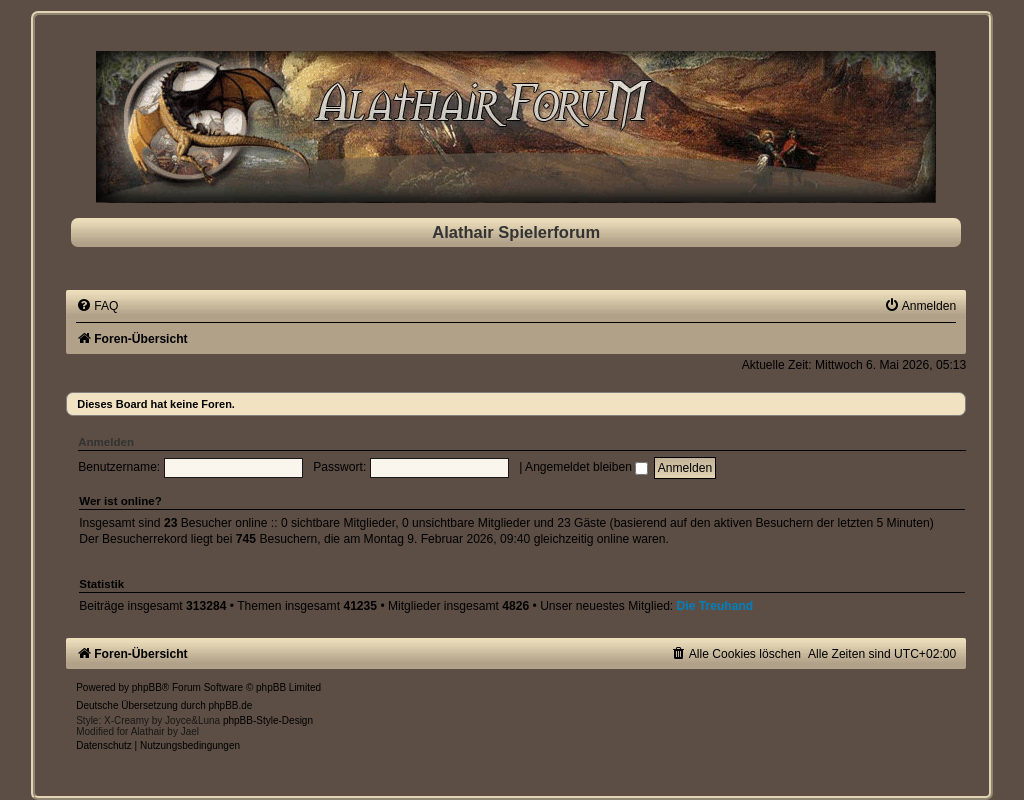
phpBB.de (231, 705)
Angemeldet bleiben (586, 467)
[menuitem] (97, 306)
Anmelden (106, 442)
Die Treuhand (715, 606)
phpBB (147, 687)
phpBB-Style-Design (268, 720)
